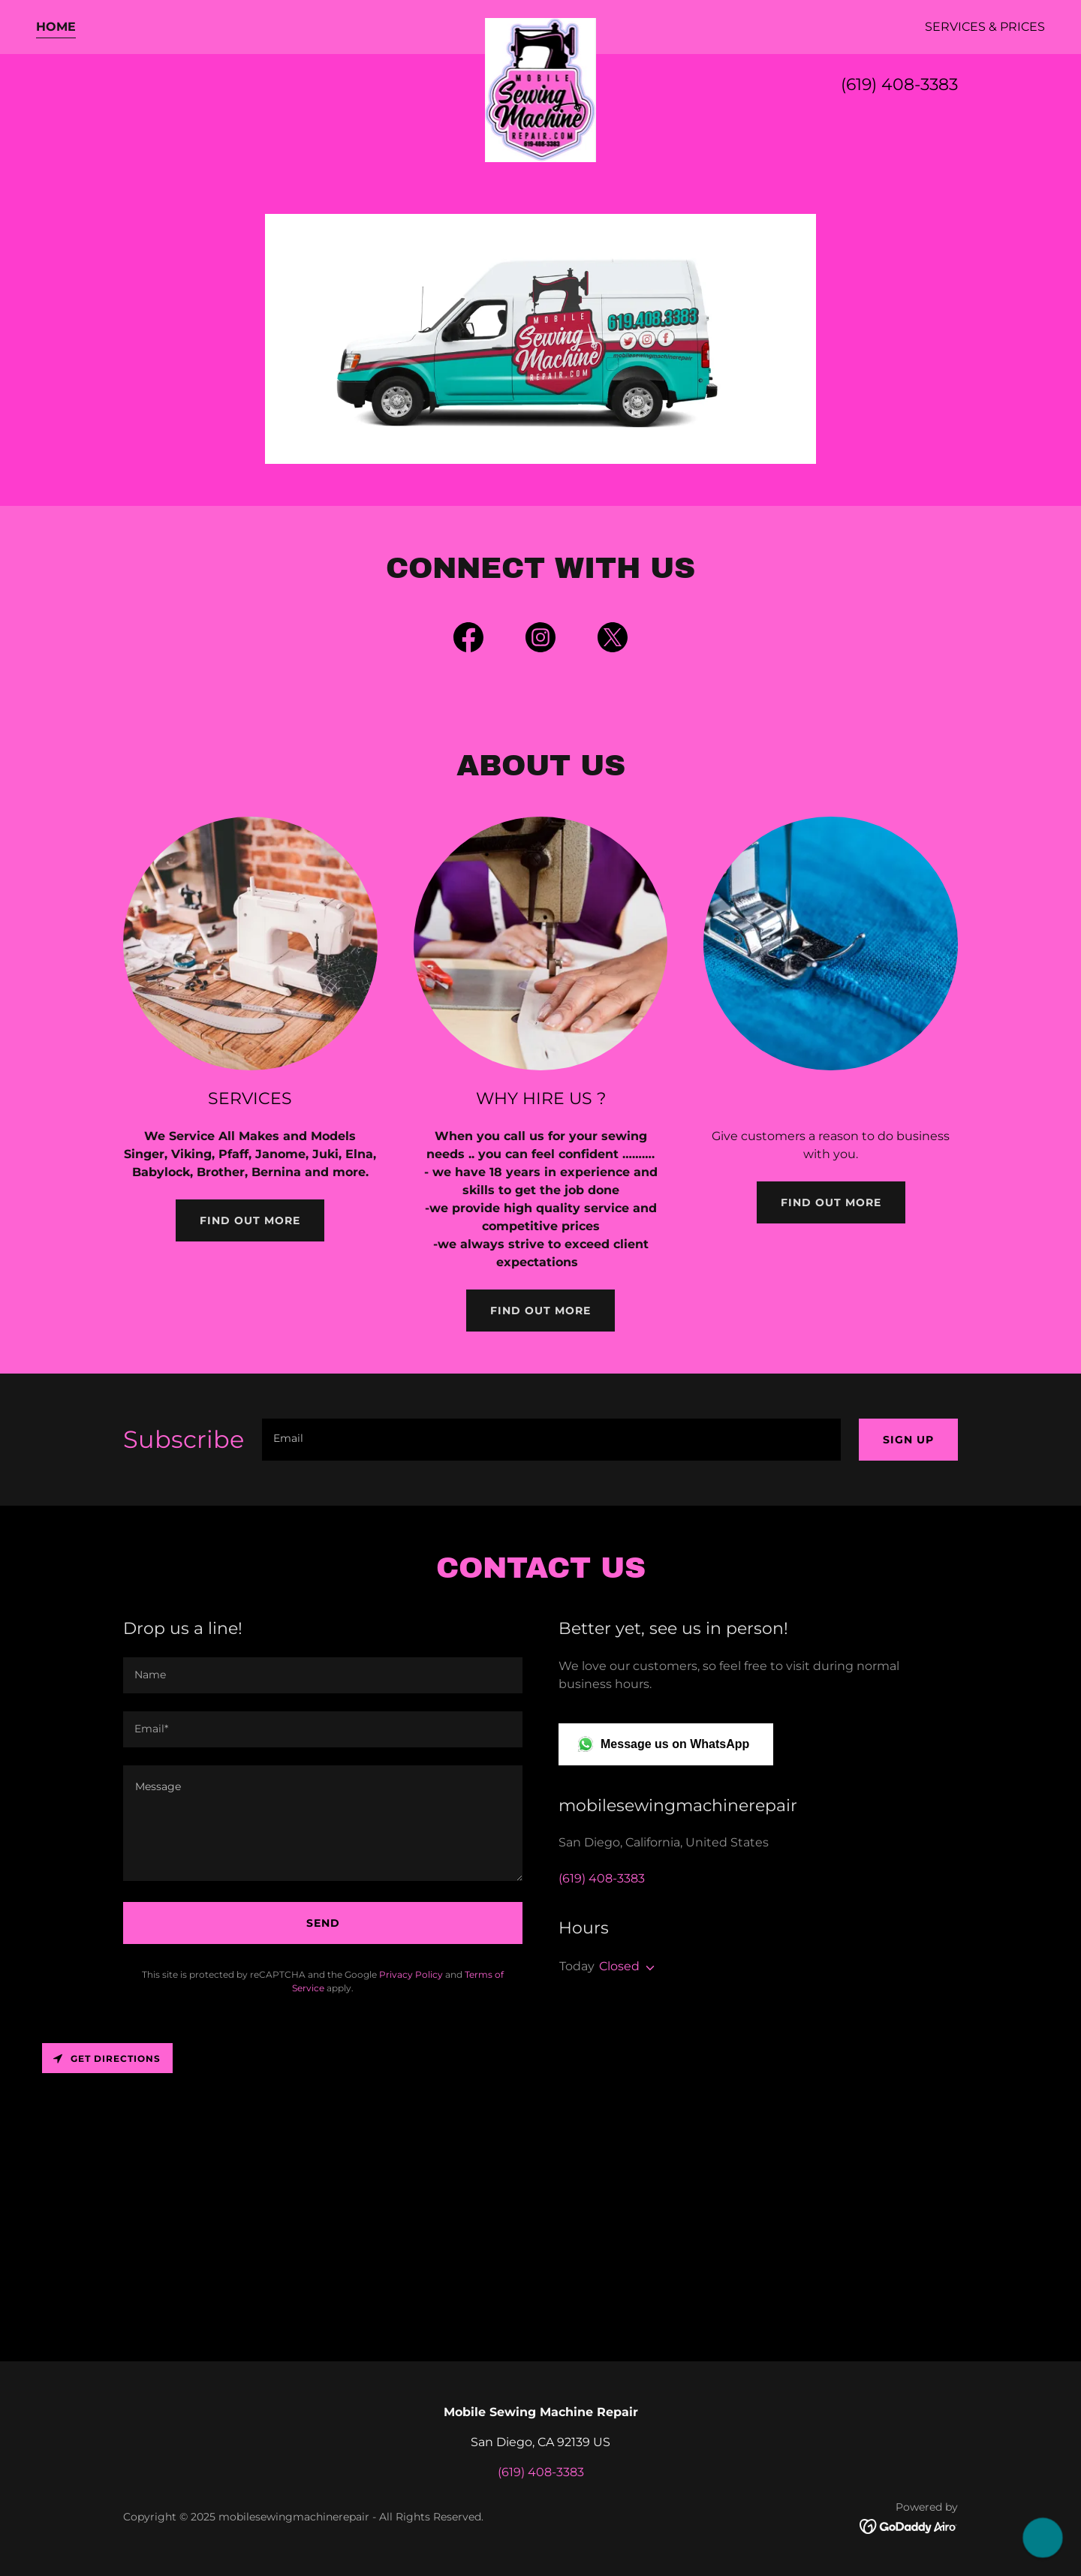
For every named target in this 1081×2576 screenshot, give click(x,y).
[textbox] (551, 1440)
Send (323, 1923)
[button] (647, 1968)
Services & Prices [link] (985, 27)
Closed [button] (619, 1966)
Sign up (908, 1439)
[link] (540, 24)
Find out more (250, 1220)
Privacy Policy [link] (411, 1974)
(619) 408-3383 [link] (899, 84)
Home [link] (56, 27)
